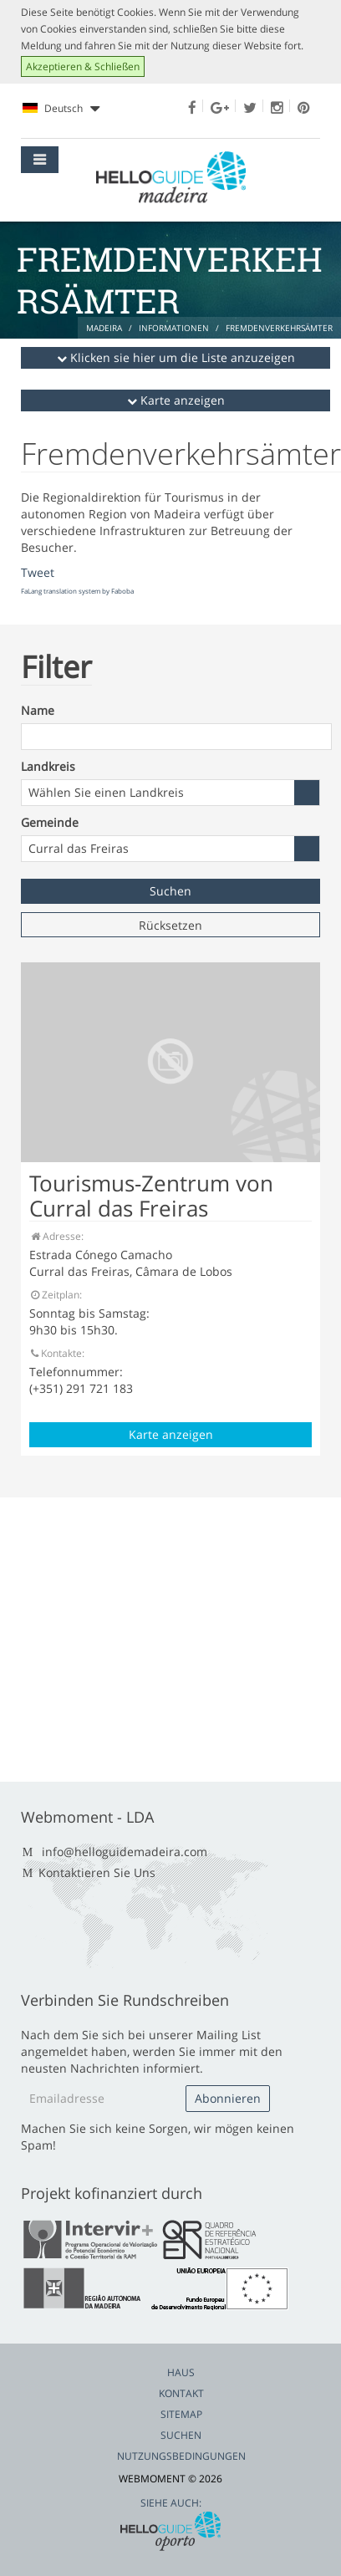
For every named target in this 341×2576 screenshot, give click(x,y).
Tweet (37, 572)
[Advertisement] (168, 1640)
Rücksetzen (170, 925)
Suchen (180, 2435)
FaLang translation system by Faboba (77, 590)
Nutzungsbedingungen (181, 2456)
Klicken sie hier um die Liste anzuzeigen (176, 357)
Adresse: (56, 1236)
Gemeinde (50, 822)
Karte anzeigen (176, 400)
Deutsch (61, 108)
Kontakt (181, 2393)
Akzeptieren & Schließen (83, 66)
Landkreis (48, 766)
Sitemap (181, 2414)
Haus (181, 2372)
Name (37, 710)
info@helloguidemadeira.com (124, 1851)
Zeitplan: (55, 1294)
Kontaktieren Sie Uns (96, 1872)
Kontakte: (56, 1353)
